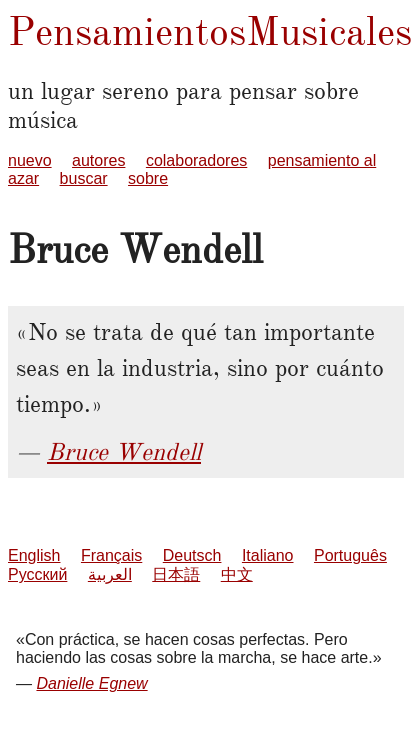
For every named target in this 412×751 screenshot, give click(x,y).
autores (98, 160)
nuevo (30, 160)
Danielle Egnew (91, 683)
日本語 (176, 574)
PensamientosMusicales (210, 31)
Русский (37, 574)
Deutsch (192, 555)
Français (111, 555)
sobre (148, 178)
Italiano (268, 555)
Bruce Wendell (124, 452)
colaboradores (196, 160)
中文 (237, 574)
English (34, 555)
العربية (110, 574)
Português (350, 555)
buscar (84, 178)
